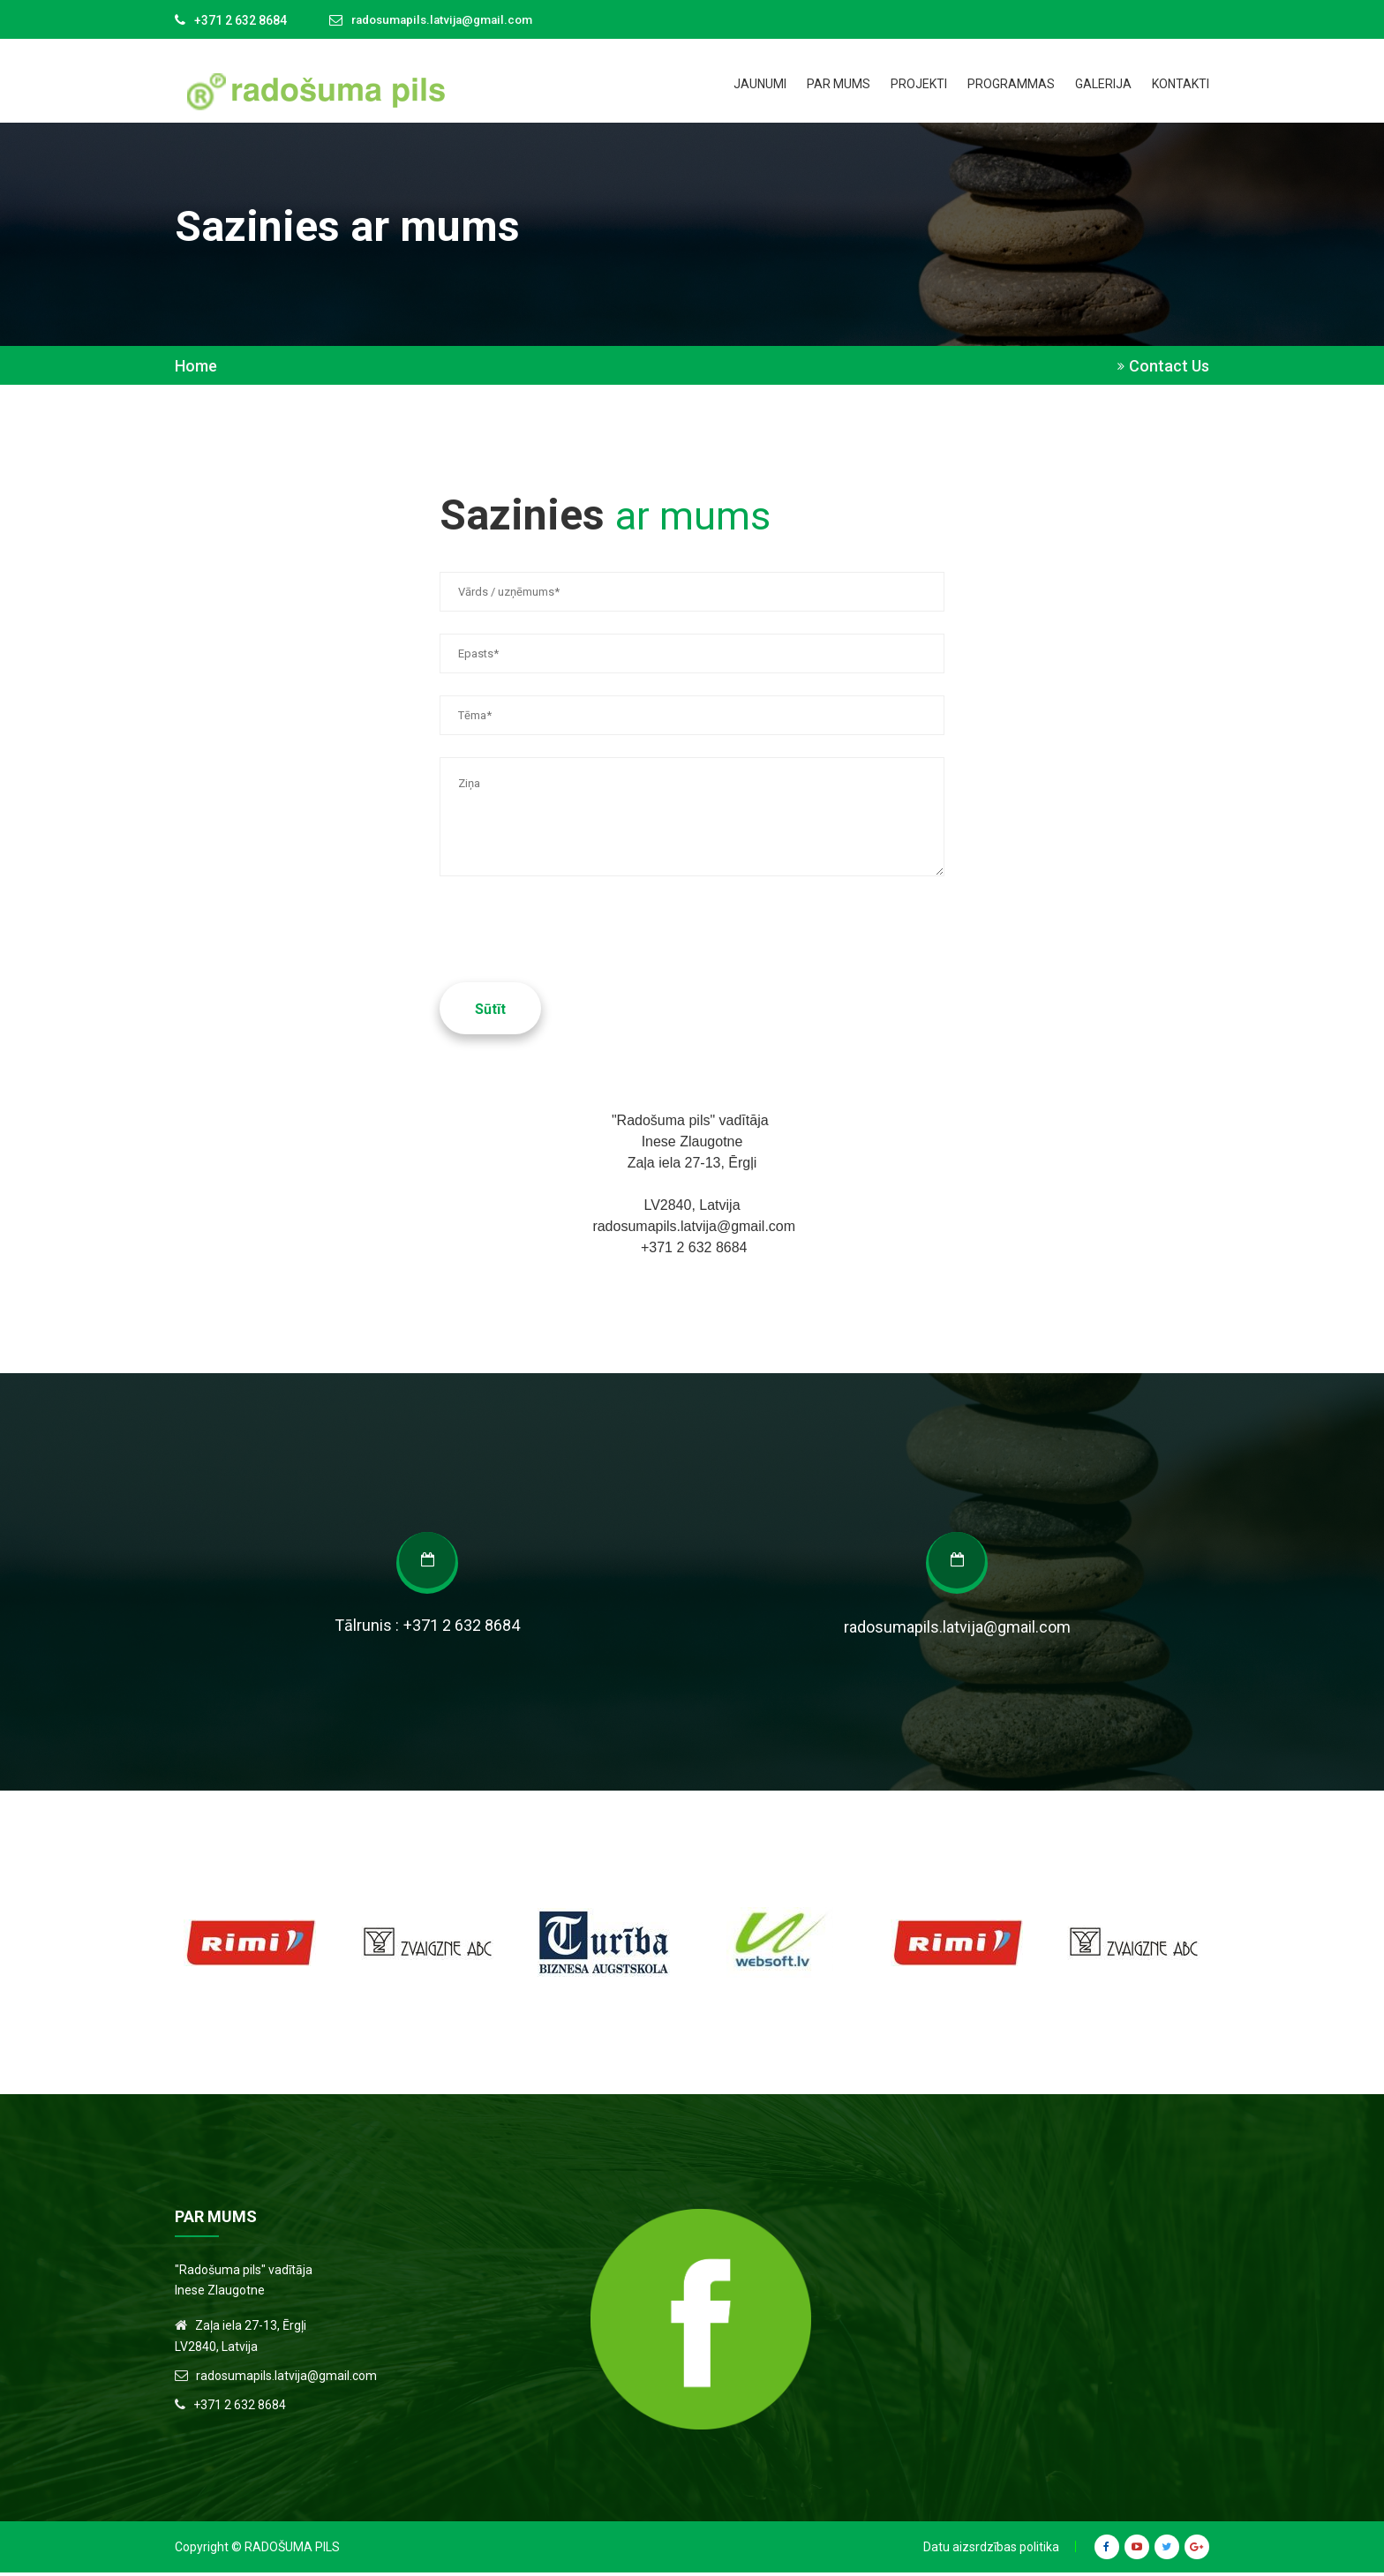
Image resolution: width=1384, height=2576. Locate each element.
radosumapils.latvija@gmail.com (448, 20)
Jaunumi (759, 84)
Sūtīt (490, 1012)
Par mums (838, 84)
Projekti (919, 84)
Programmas (1011, 84)
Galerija (1103, 84)
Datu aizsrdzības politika (991, 2550)
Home (196, 366)
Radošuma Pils (292, 2550)
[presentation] (574, 909)
